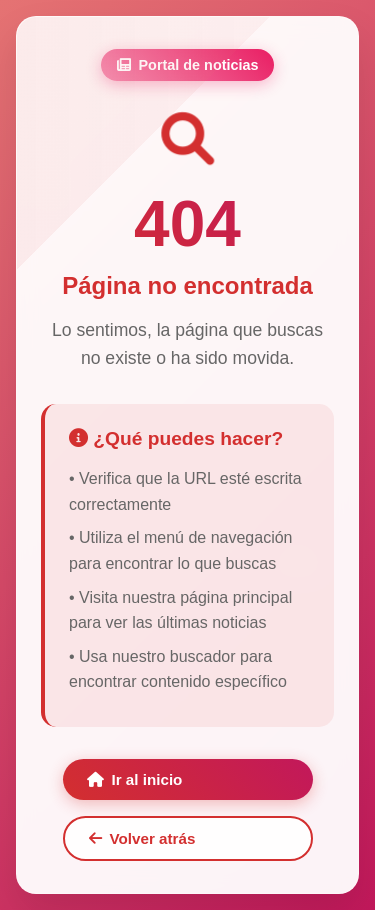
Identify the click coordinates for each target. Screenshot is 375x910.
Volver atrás (142, 838)
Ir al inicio (135, 779)
